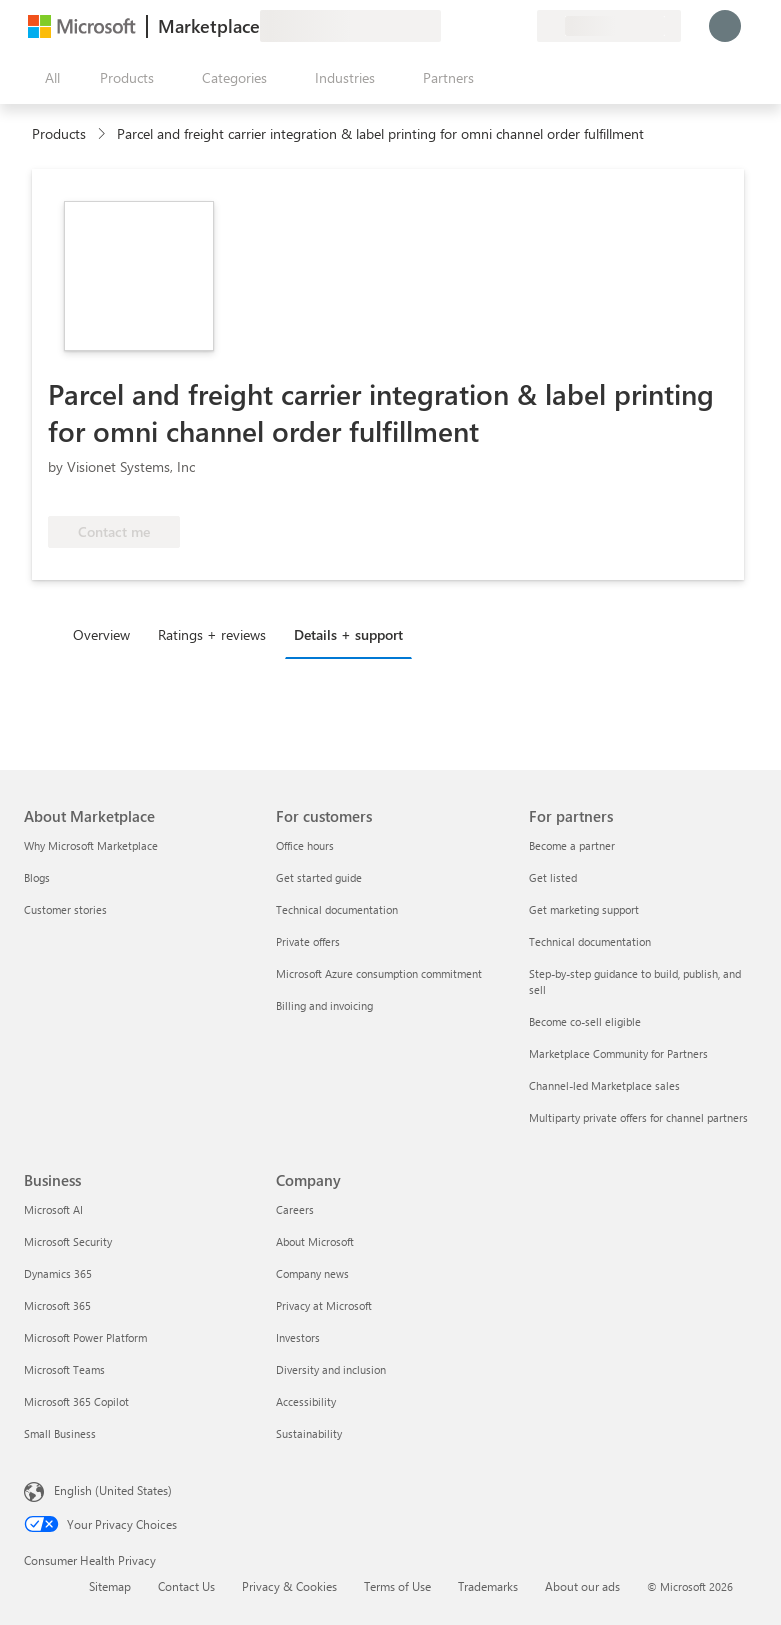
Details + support (348, 634)
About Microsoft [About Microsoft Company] (315, 1241)
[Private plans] (521, 26)
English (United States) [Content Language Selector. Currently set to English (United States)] (113, 1490)
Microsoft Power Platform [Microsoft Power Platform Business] (85, 1337)
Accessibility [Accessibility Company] (306, 1401)
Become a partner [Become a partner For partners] (572, 845)
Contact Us (186, 1586)
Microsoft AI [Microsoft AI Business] (53, 1209)
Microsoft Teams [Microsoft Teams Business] (64, 1369)
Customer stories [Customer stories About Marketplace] (65, 909)
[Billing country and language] (609, 26)
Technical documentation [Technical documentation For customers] (337, 909)
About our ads (582, 1586)
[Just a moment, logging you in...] (725, 26)
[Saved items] (497, 26)
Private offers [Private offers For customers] (308, 941)
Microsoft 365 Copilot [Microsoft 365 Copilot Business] (76, 1401)
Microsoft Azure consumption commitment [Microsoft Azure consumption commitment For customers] (379, 973)
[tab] (106, 634)
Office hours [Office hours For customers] (305, 845)
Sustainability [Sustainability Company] (309, 1433)
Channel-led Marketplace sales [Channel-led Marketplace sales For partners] (604, 1085)
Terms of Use (397, 1586)
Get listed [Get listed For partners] (553, 877)
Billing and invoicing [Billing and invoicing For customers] (324, 1005)
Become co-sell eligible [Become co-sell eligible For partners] (585, 1021)
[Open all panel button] (48, 78)
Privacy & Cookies (289, 1586)
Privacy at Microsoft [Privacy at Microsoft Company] (324, 1305)
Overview (101, 634)
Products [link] (59, 133)
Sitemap (110, 1586)
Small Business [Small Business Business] (60, 1433)
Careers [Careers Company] (295, 1209)
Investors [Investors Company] (298, 1337)
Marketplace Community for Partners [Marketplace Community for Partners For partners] (618, 1053)
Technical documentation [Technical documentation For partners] (590, 941)
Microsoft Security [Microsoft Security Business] (68, 1241)
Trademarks (488, 1586)
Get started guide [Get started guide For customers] (319, 877)
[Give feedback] (449, 26)
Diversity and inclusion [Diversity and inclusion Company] (331, 1369)
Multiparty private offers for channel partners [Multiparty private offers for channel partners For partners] (638, 1117)
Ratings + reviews (212, 634)
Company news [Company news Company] (312, 1273)
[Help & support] (473, 26)
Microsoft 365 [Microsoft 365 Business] (57, 1305)
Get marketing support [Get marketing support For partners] (584, 909)
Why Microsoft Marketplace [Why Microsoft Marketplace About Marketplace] (91, 845)
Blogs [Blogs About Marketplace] (37, 877)
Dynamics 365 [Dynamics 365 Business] (58, 1273)
